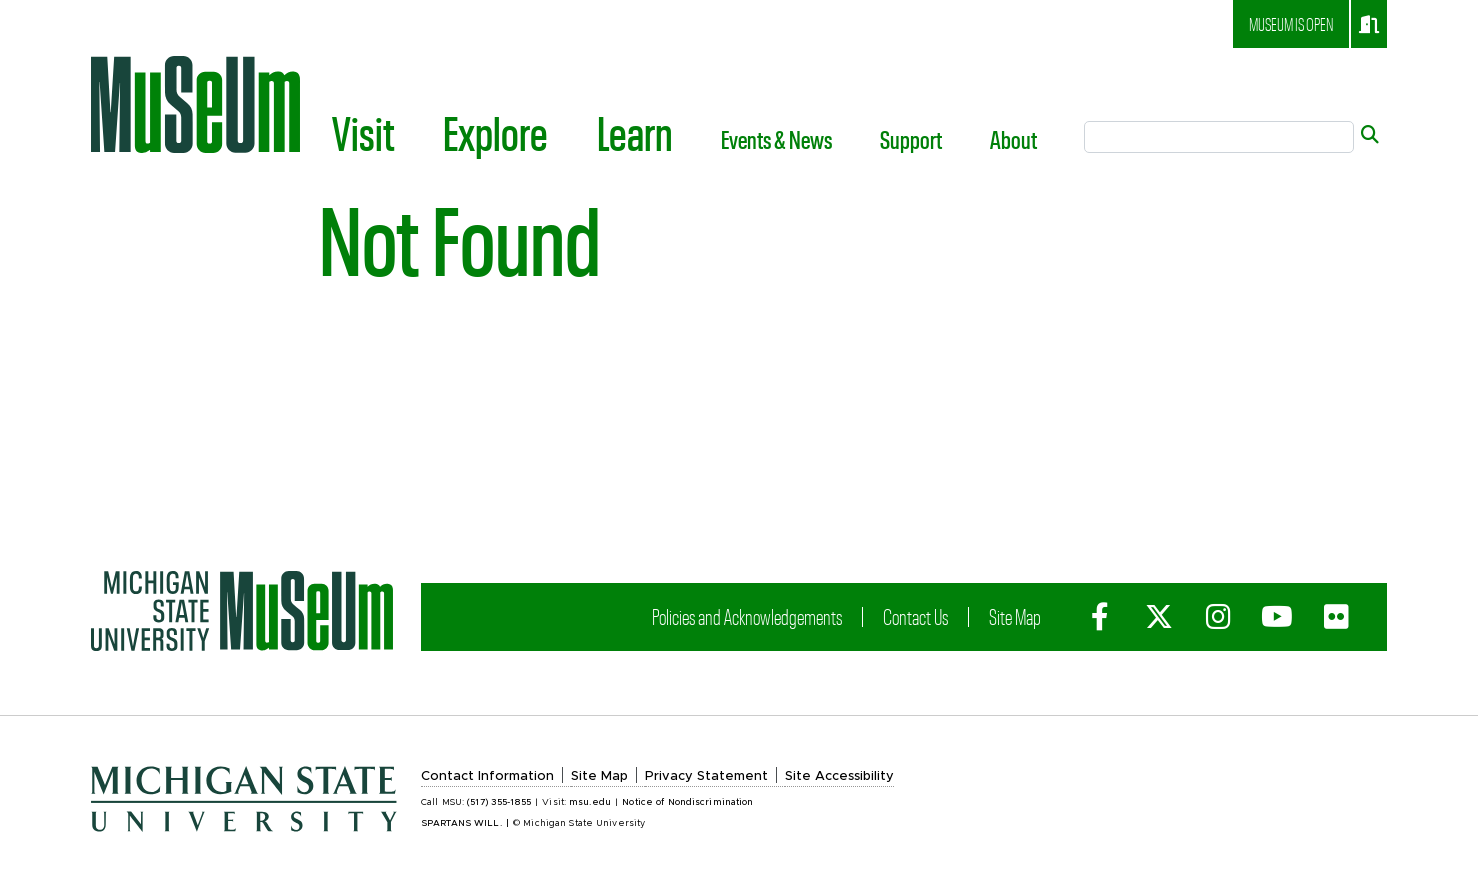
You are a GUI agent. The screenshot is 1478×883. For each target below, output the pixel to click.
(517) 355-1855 (499, 802)
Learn (635, 132)
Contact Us (915, 616)
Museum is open (1314, 24)
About (1013, 139)
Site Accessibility (839, 776)
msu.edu (590, 802)
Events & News (776, 139)
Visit (363, 132)
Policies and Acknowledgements (747, 616)
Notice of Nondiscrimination (687, 802)
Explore (495, 132)
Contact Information (487, 776)
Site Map (1015, 616)
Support (911, 139)
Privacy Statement (706, 776)
